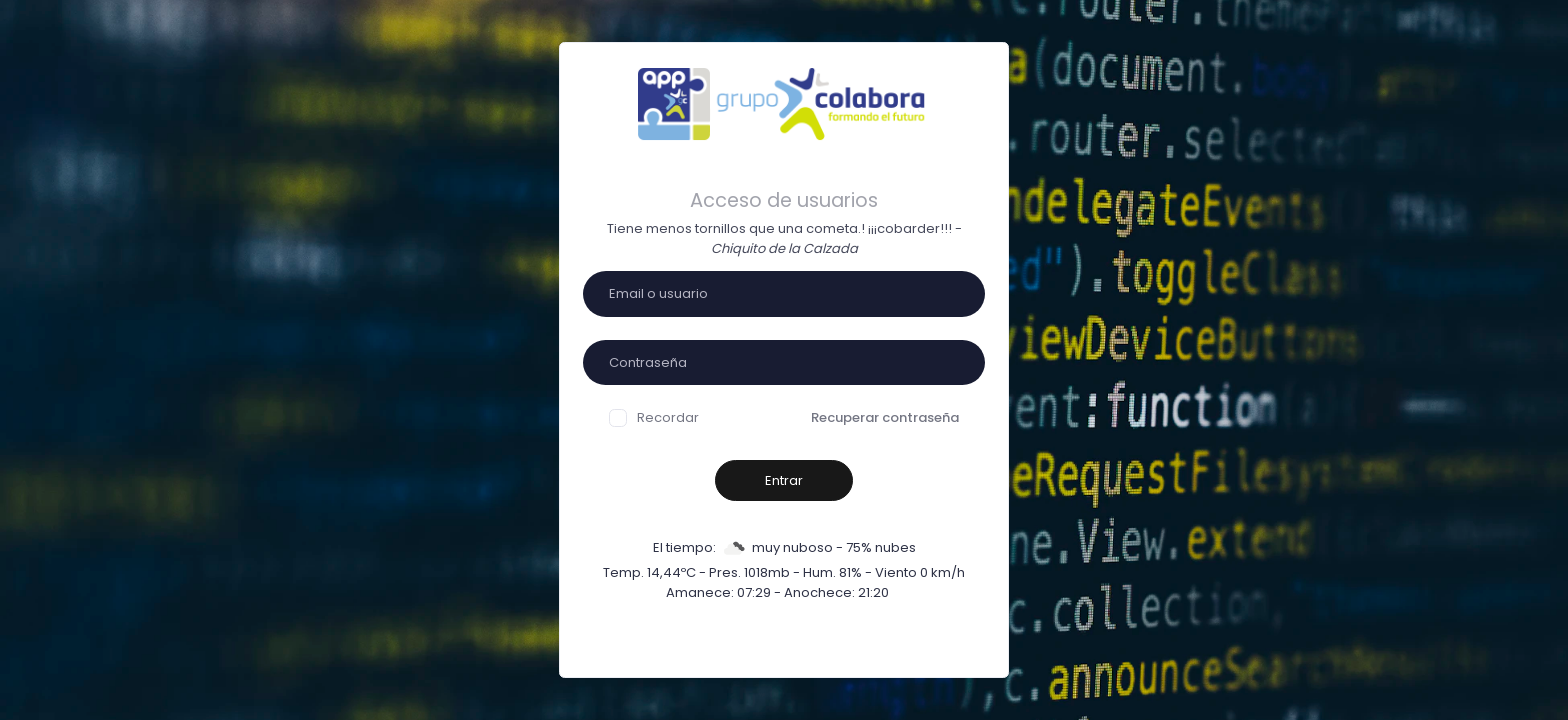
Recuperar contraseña (885, 417)
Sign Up (880, 644)
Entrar (784, 480)
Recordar (654, 417)
